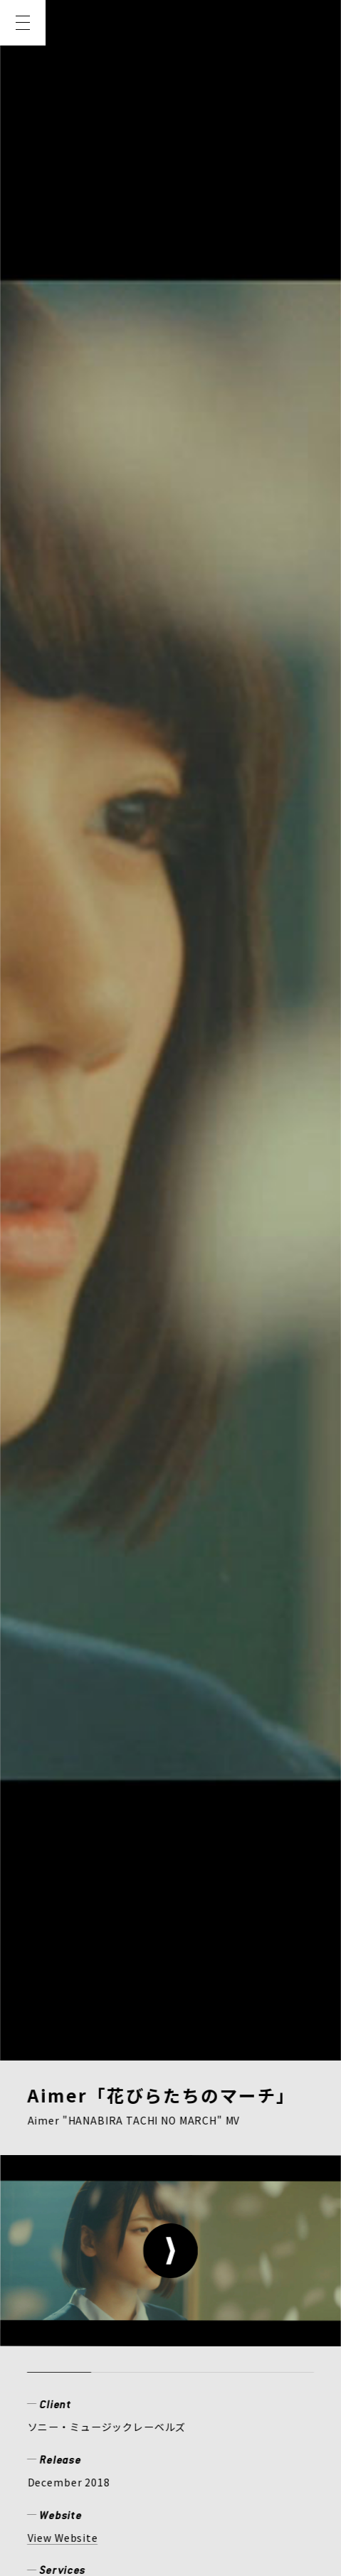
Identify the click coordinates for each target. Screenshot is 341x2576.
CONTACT (237, 2360)
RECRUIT (150, 2360)
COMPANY (62, 2360)
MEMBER (194, 2331)
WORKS (116, 2331)
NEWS (48, 2331)
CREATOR (280, 2331)
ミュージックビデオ (74, 941)
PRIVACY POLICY (76, 2449)
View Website (62, 887)
